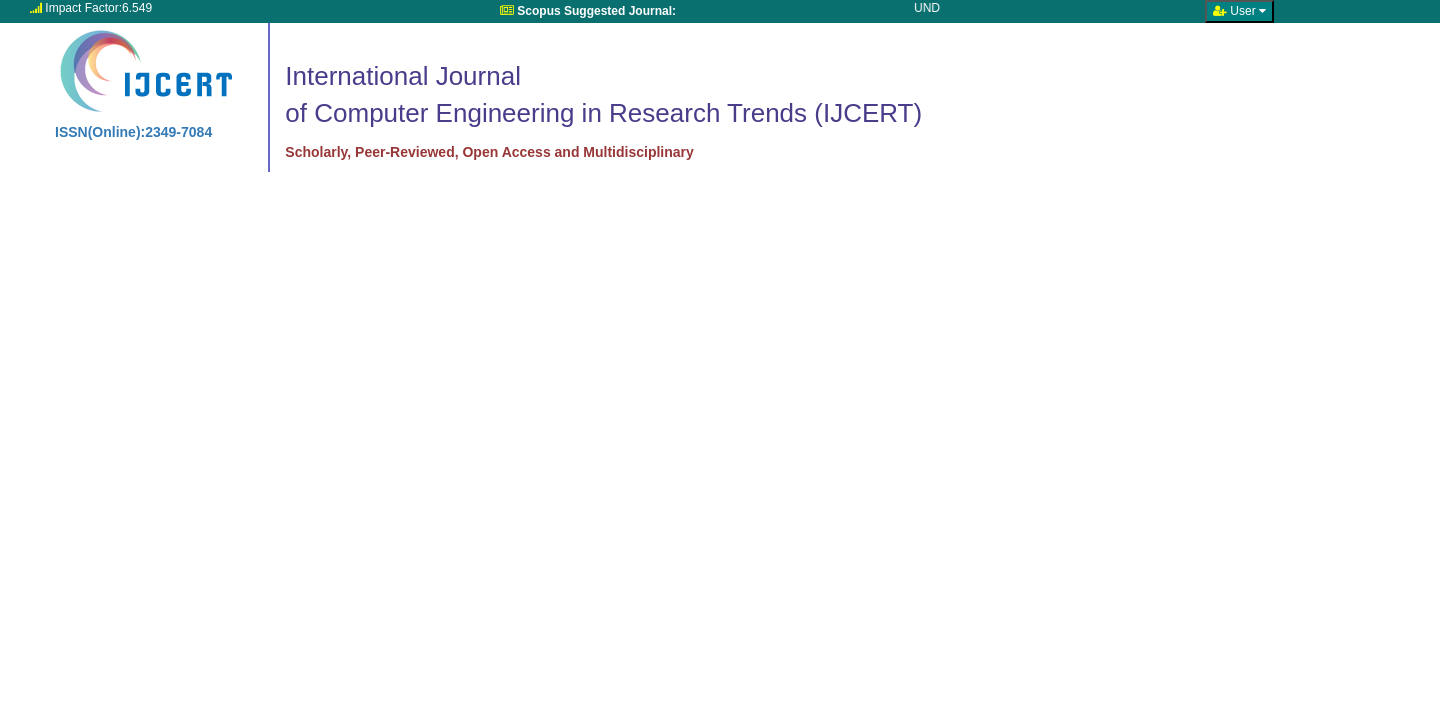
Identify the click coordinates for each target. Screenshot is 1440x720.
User (1239, 11)
